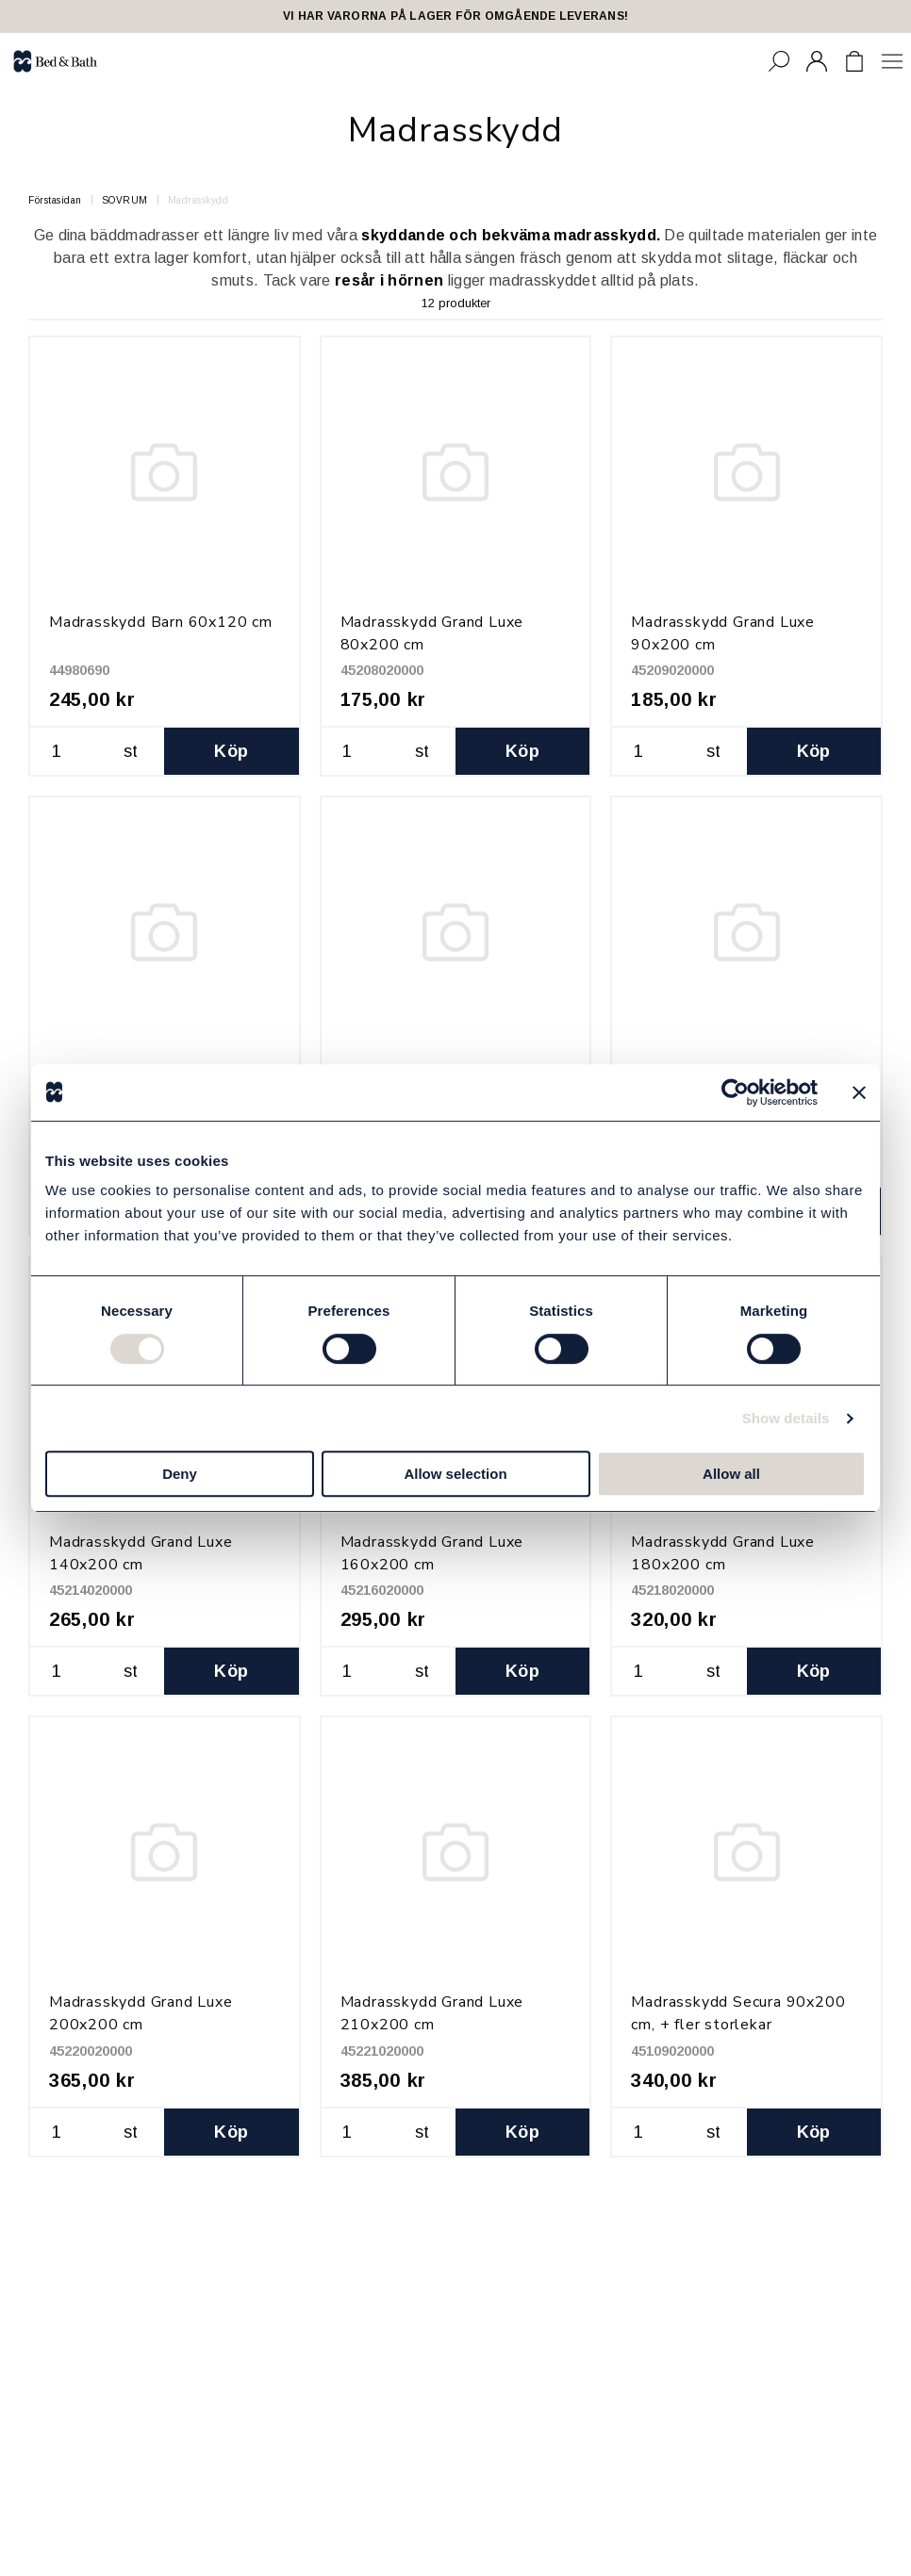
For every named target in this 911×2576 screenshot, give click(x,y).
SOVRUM (125, 200)
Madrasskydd (198, 200)
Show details (786, 1418)
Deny (179, 1474)
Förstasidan (55, 200)
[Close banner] (859, 1092)
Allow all (731, 1474)
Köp (231, 751)
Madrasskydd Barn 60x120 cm (161, 622)
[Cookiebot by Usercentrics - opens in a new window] (735, 1092)
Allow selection (455, 1474)
